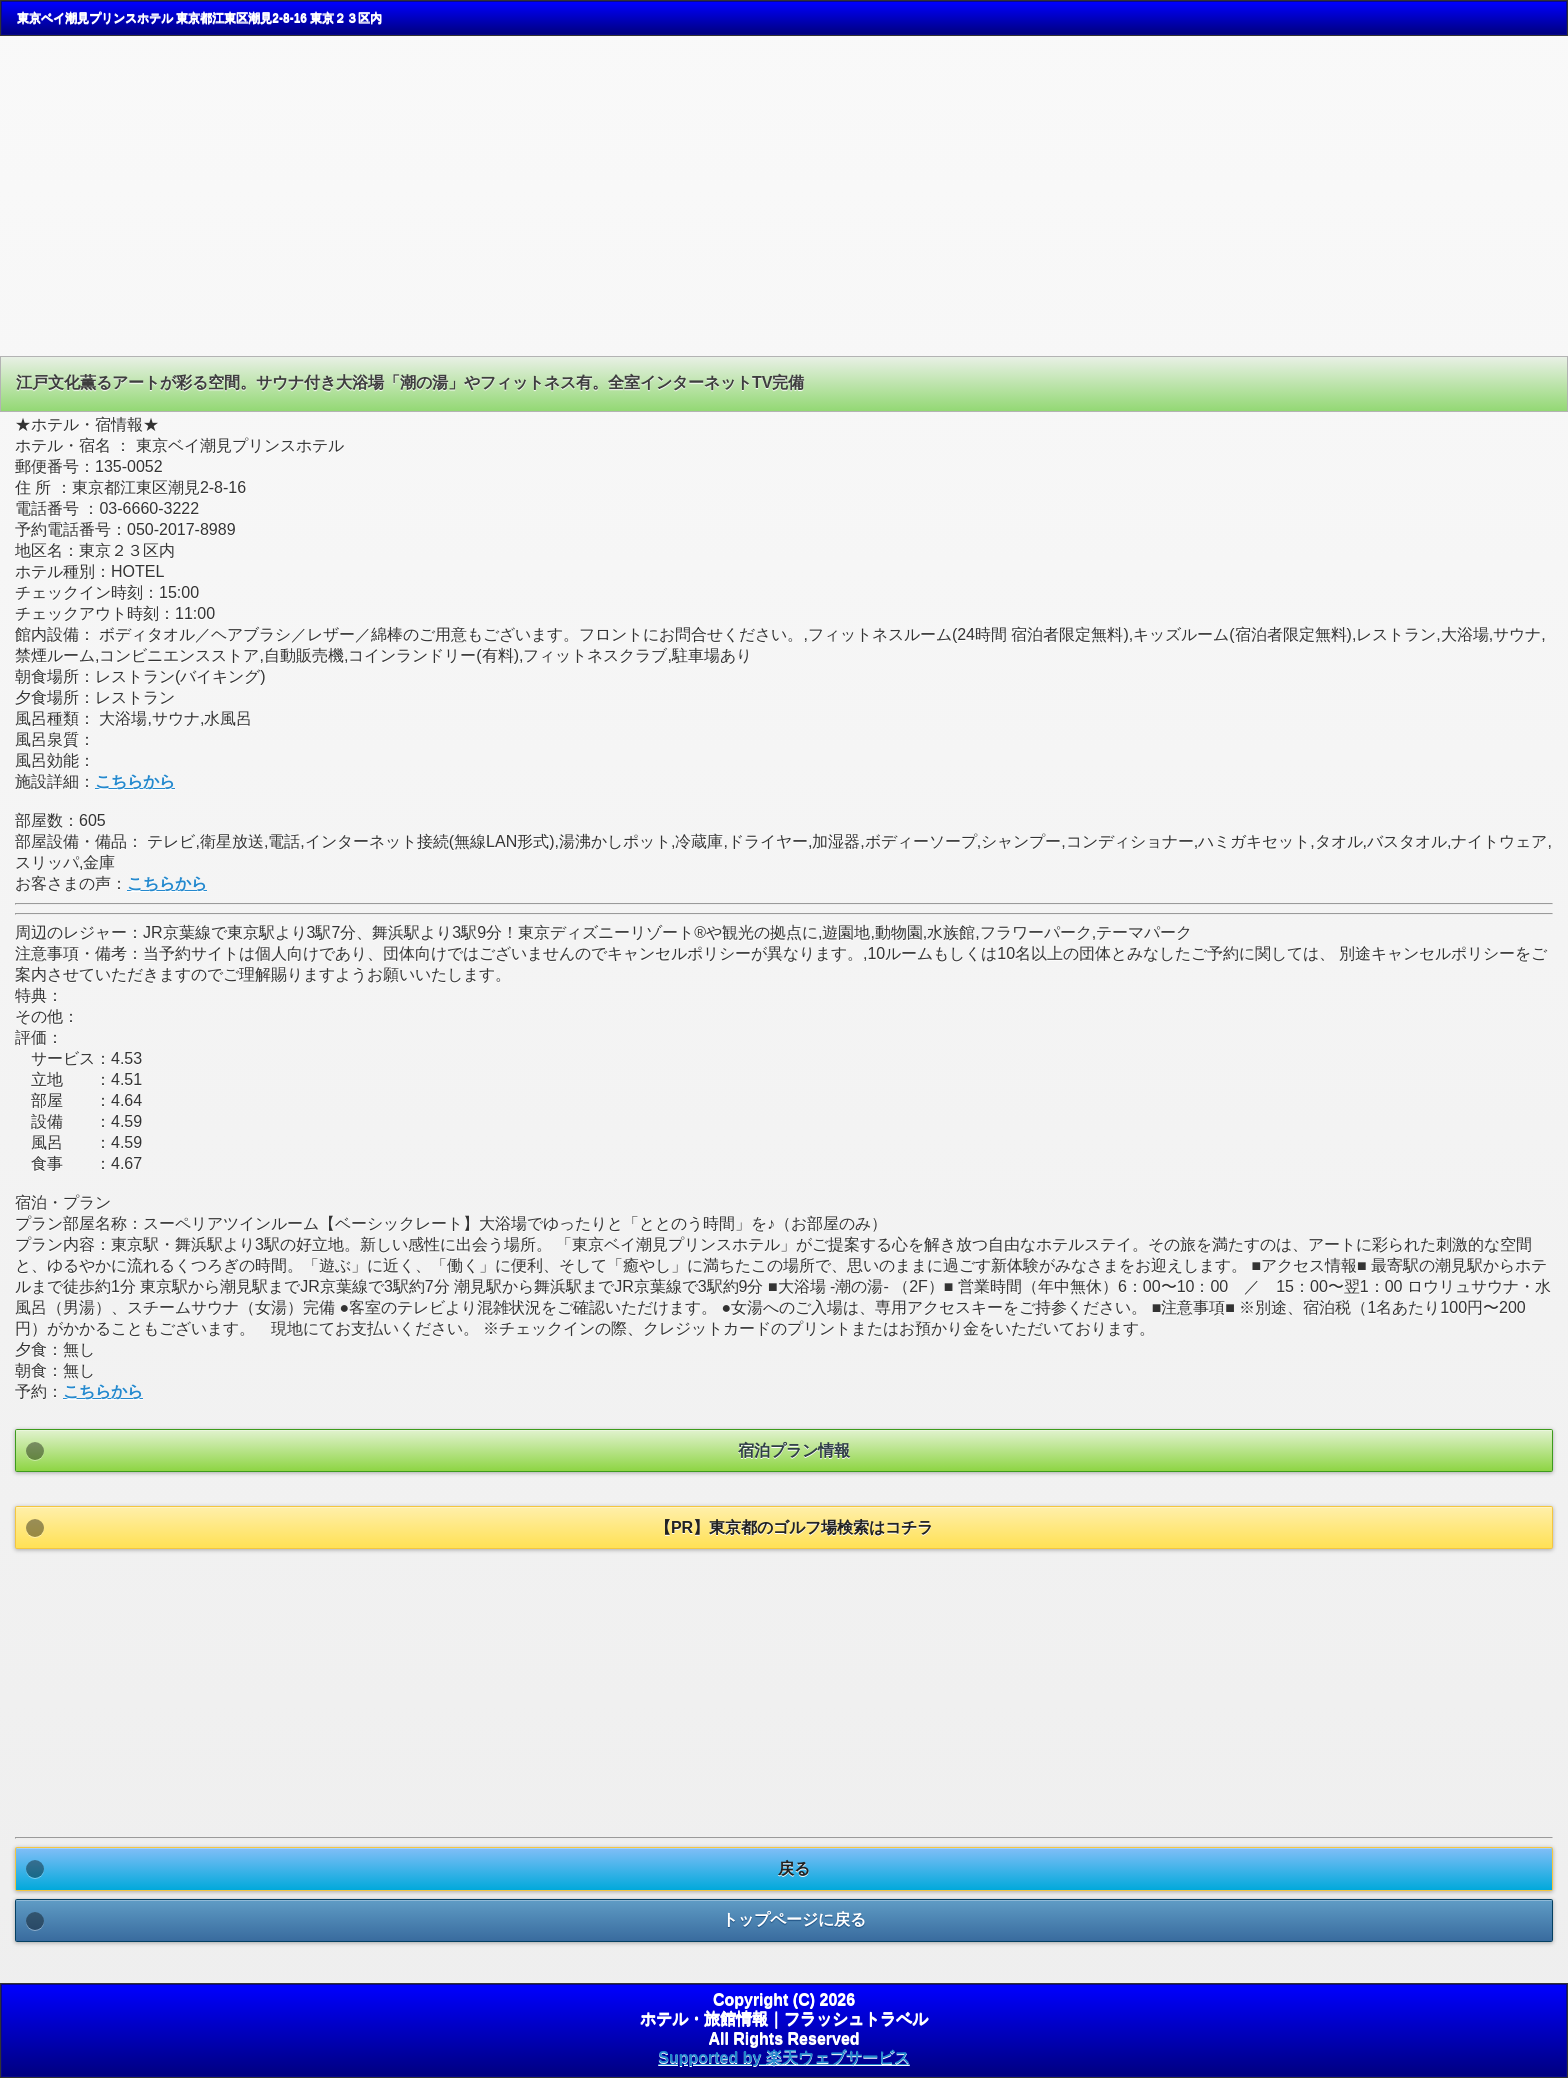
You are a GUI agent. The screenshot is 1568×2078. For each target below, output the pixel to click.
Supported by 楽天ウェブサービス (784, 2057)
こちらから (135, 781)
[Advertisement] (168, 194)
